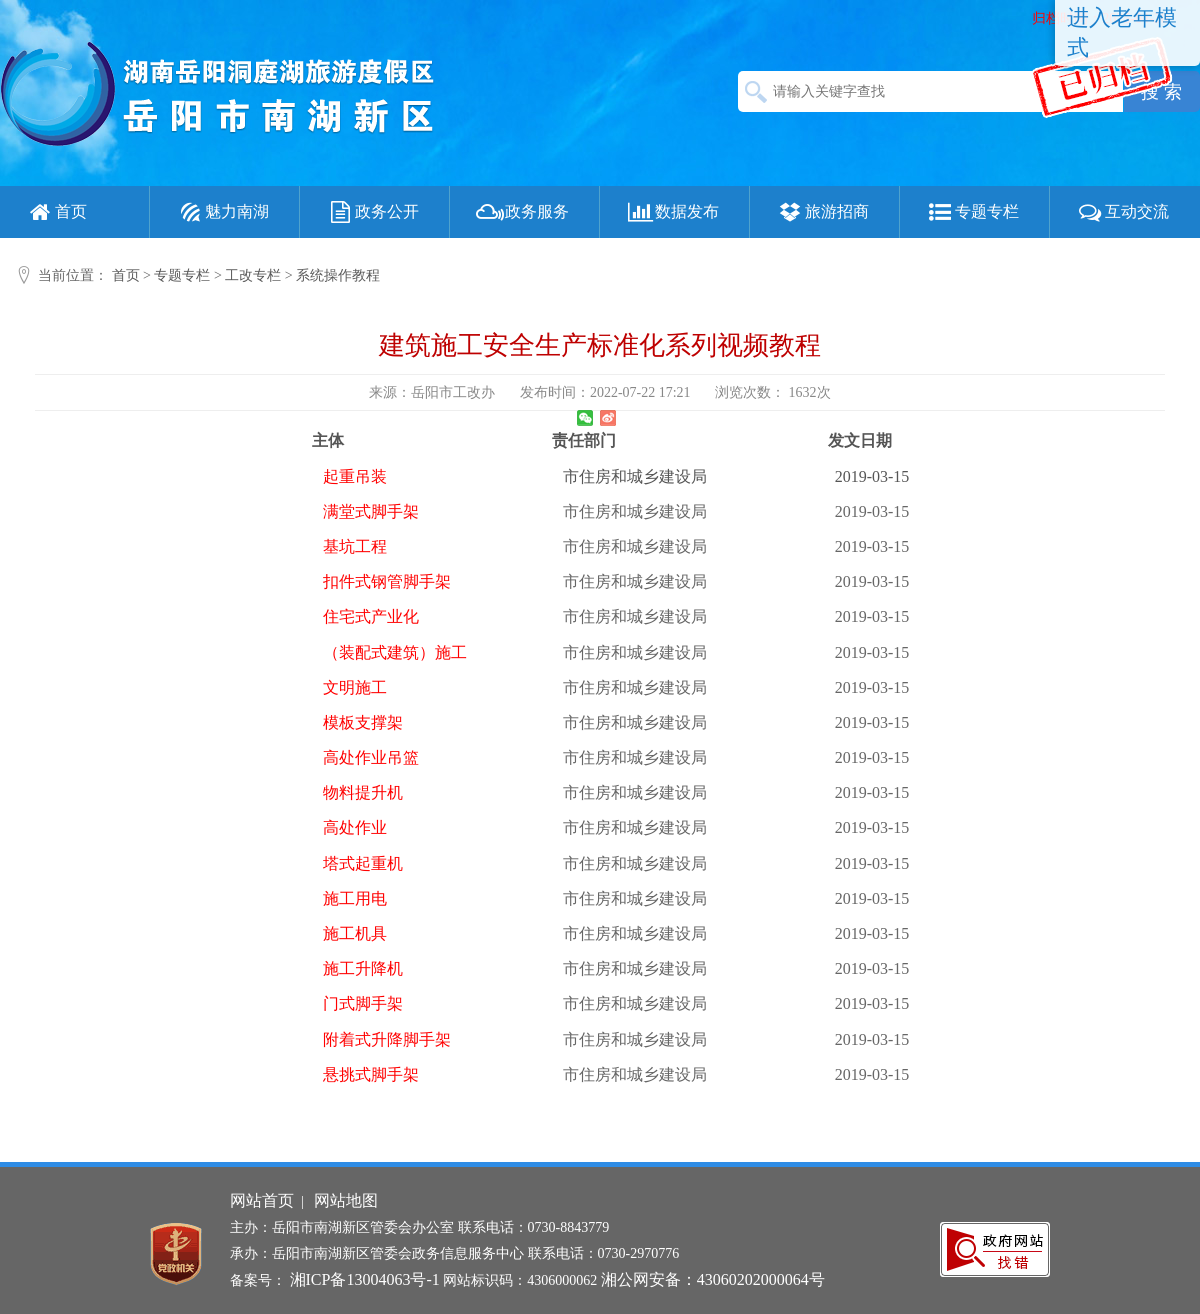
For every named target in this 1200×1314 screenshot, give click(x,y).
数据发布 (672, 212)
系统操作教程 (338, 275)
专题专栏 (972, 212)
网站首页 (262, 1200)
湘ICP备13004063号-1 (365, 1279)
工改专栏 (253, 275)
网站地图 (346, 1200)
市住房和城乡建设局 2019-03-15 (616, 511)
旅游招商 (822, 212)
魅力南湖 (222, 212)
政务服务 (522, 212)
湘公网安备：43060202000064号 (713, 1279)
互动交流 (1122, 212)
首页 (56, 212)
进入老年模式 (1122, 32)
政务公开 (372, 212)
